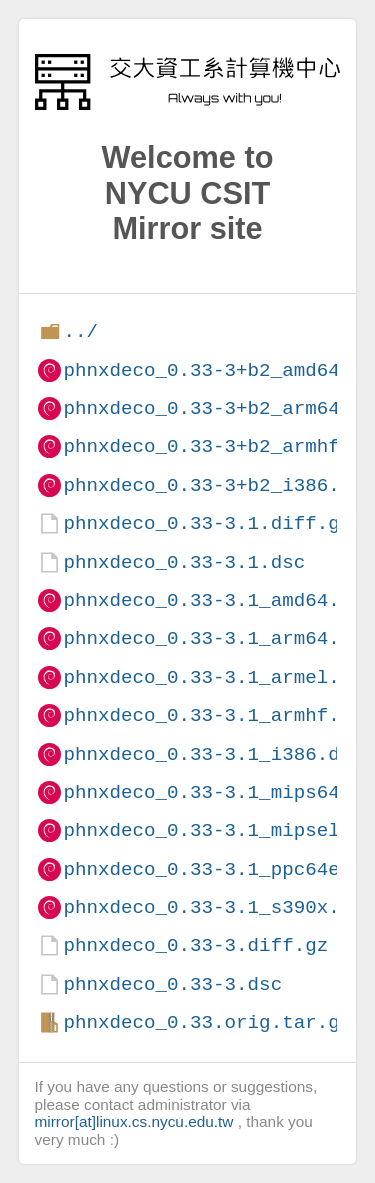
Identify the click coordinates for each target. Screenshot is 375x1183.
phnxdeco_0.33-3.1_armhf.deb (218, 715)
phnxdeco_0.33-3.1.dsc (184, 562)
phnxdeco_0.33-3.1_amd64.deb (218, 600)
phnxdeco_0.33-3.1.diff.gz (207, 523)
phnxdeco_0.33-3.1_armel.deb (218, 677)
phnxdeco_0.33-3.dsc (172, 984)
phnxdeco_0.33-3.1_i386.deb (212, 754)
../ (80, 331)
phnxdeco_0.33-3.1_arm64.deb (218, 638)
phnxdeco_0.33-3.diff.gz (195, 945)
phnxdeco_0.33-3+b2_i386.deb (218, 485)
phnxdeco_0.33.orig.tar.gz (207, 1022)
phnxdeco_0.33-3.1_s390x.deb (218, 907)
